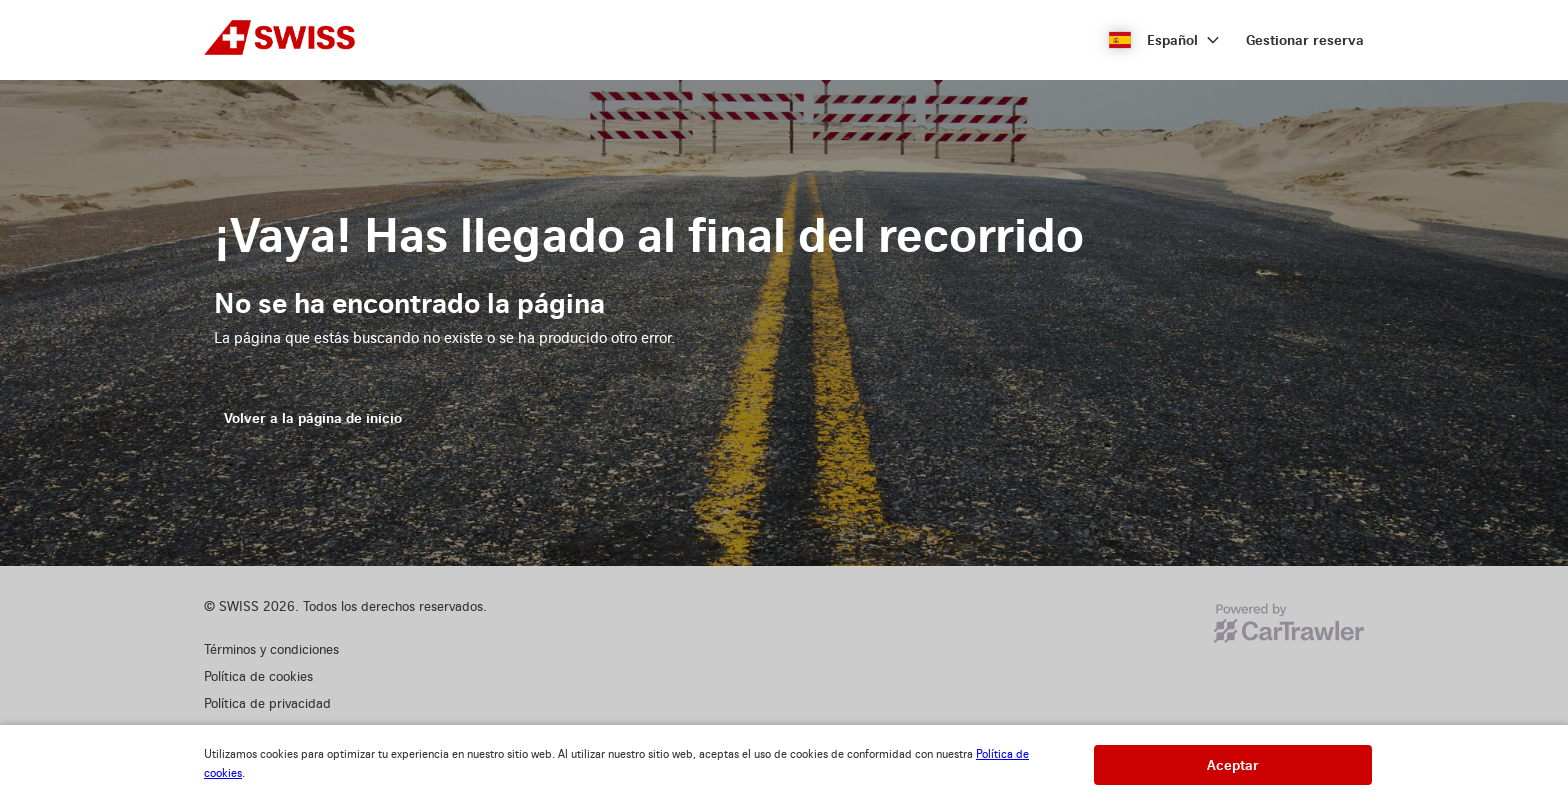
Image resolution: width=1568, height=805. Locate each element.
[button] (1164, 40)
